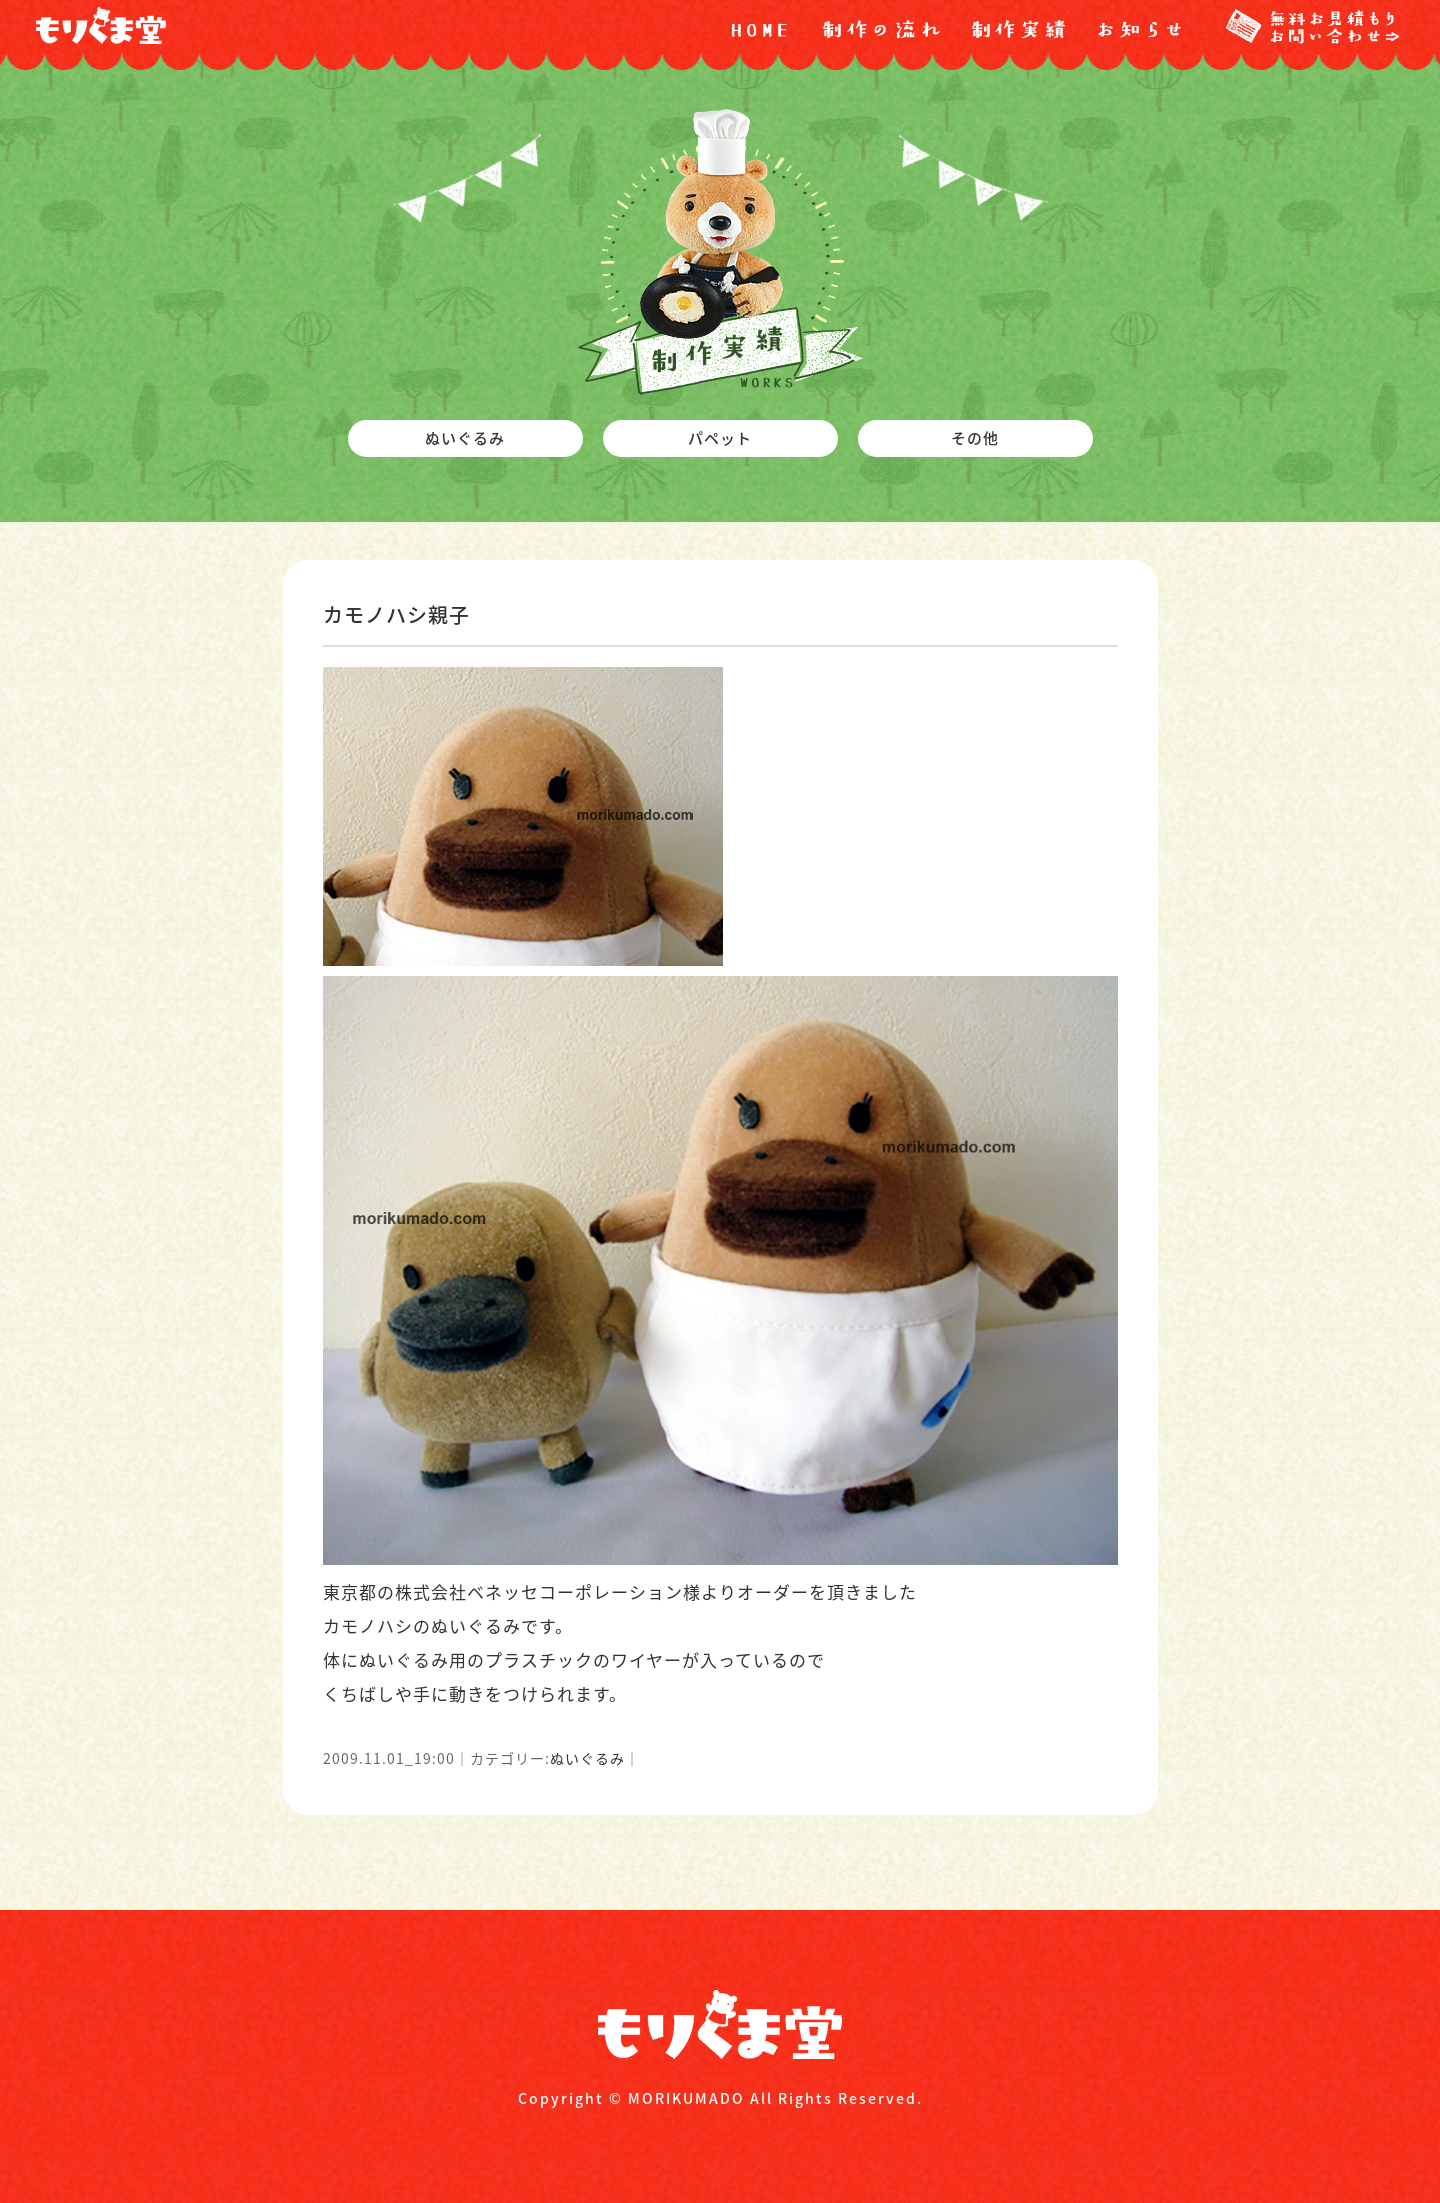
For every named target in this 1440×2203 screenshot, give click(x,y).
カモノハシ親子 (396, 614)
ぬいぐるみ (587, 1758)
